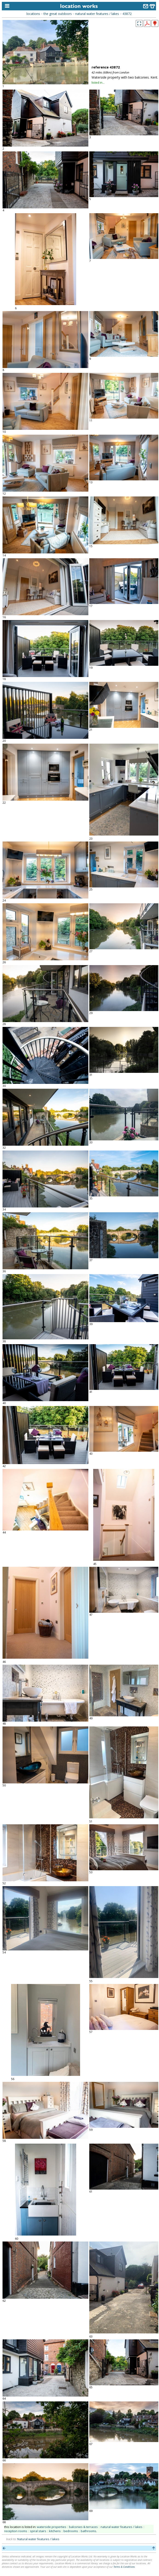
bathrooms (88, 2531)
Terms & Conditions (124, 2566)
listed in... (98, 82)
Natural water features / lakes (38, 2539)
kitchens (55, 2531)
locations (33, 13)
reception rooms (15, 2531)
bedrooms (71, 2531)
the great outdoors (57, 13)
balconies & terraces (83, 2527)
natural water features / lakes (97, 13)
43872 (127, 13)
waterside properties (51, 2527)
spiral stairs (38, 2531)
